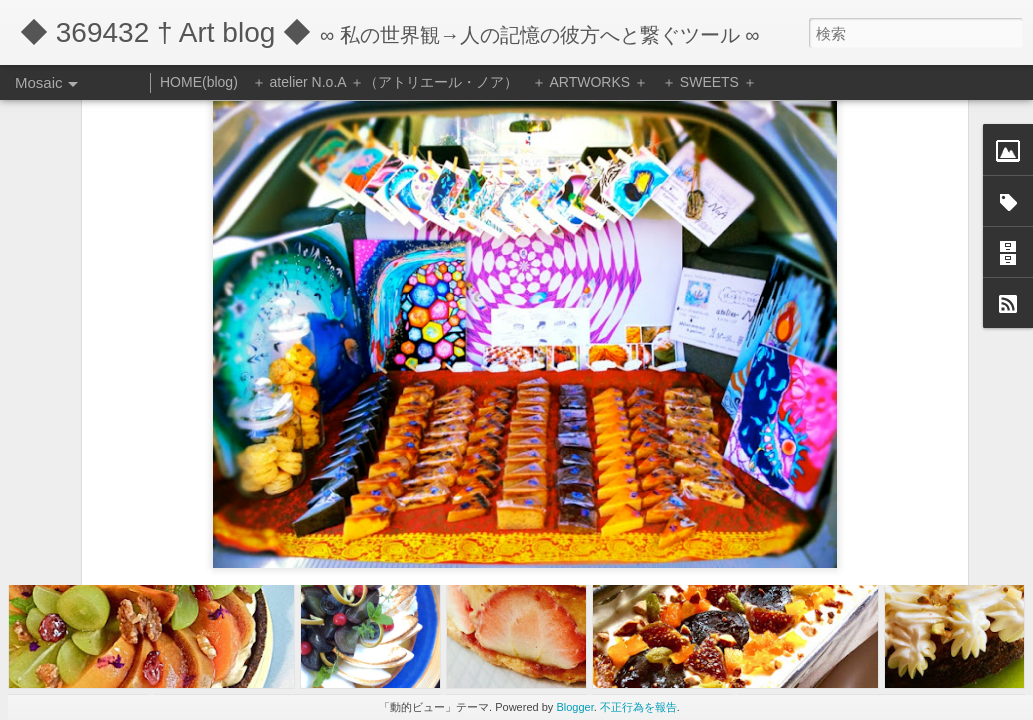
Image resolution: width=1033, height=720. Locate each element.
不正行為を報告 (638, 707)
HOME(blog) (199, 82)
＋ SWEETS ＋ (709, 82)
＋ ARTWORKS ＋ (590, 82)
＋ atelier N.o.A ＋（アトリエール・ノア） (385, 82)
